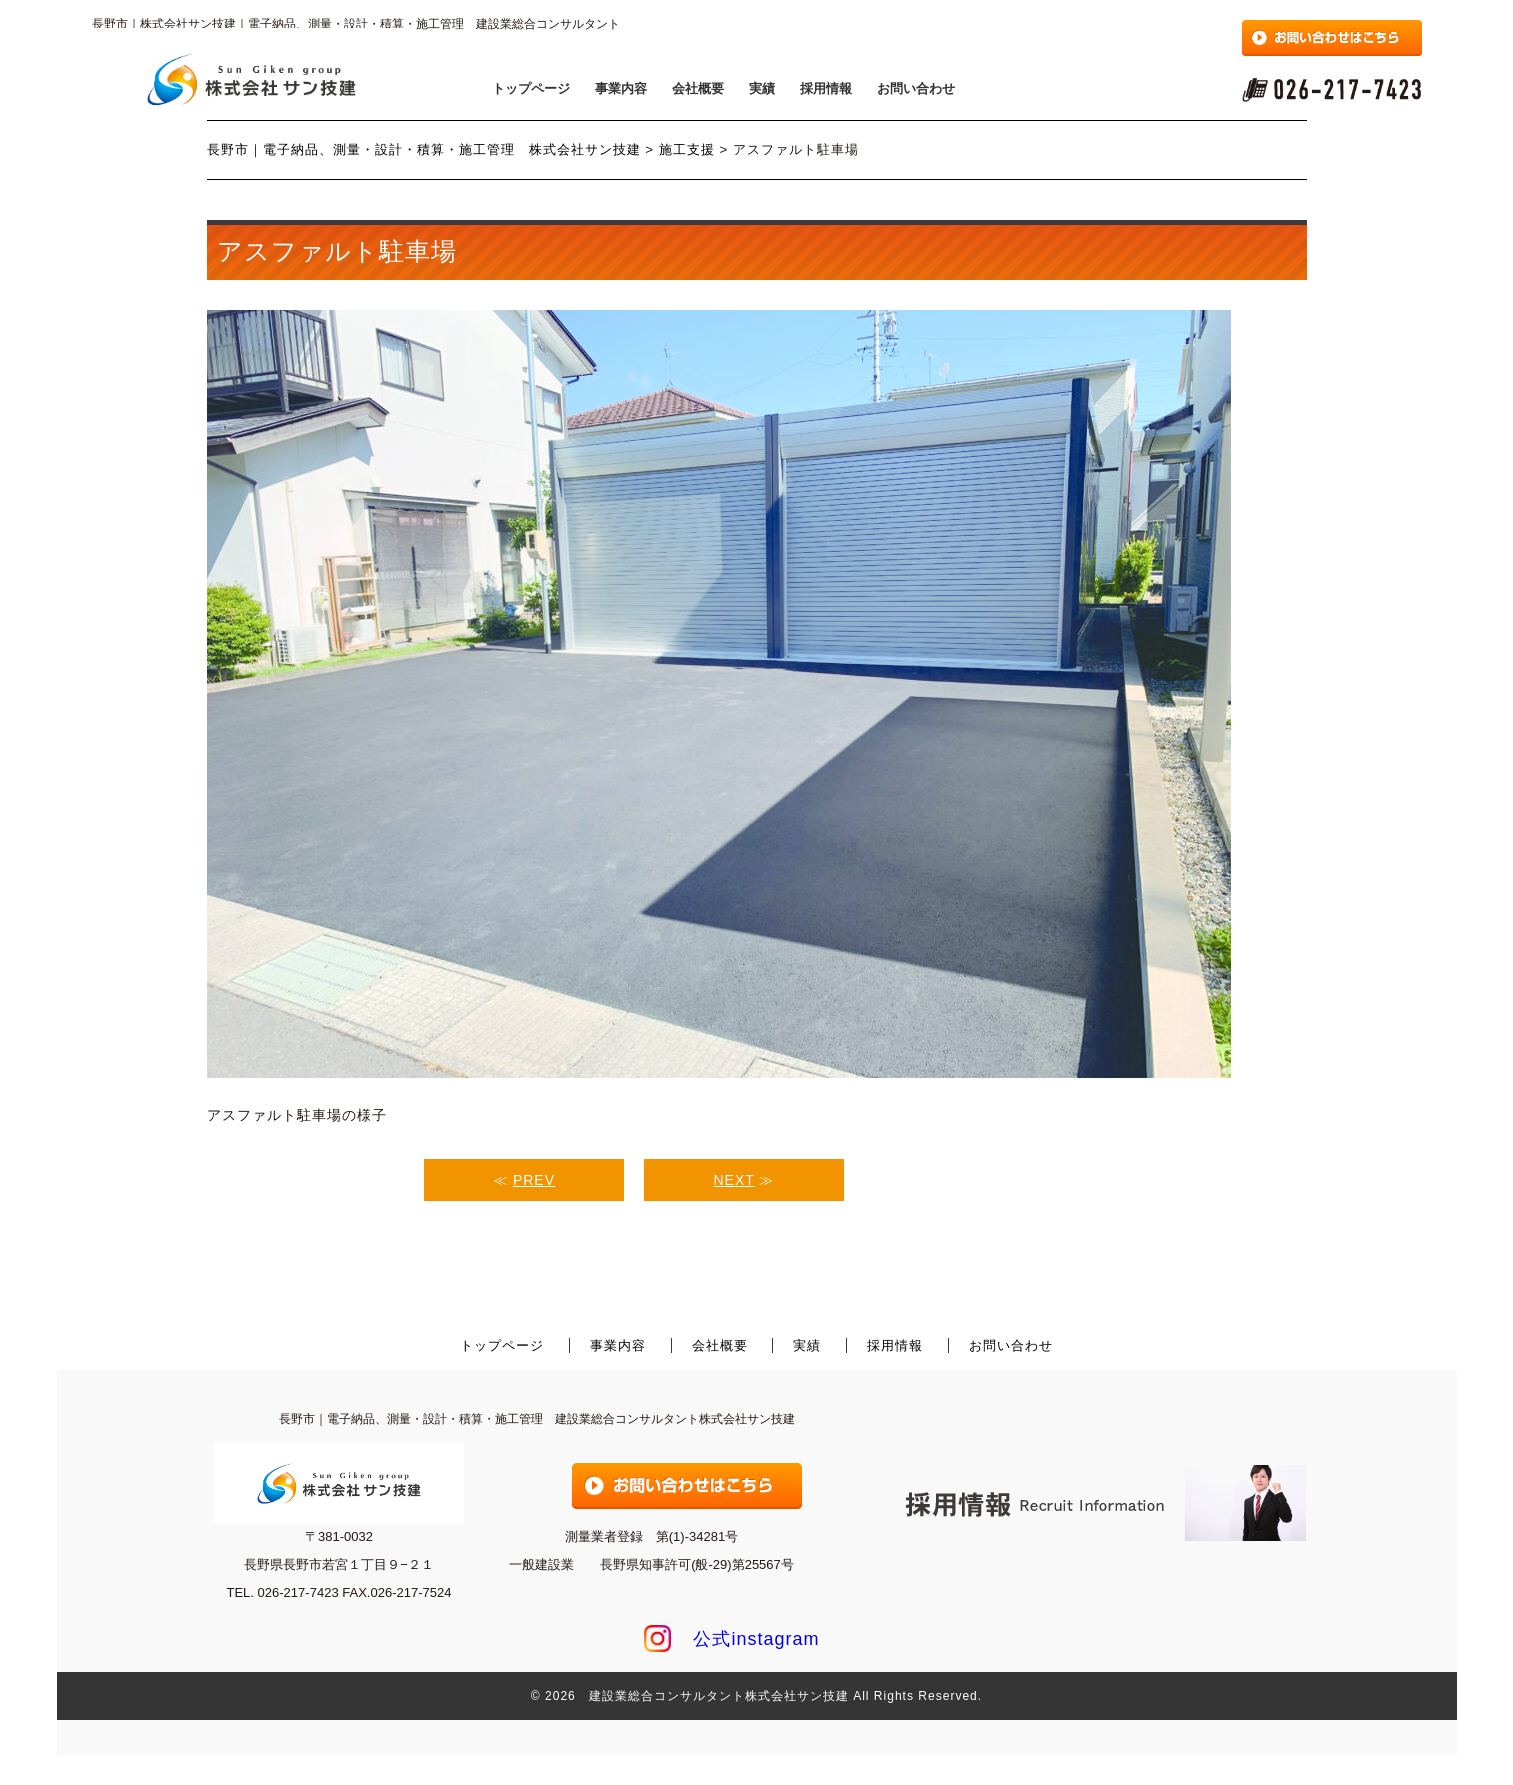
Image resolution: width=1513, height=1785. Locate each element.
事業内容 (621, 88)
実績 (762, 88)
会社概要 (698, 88)
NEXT (734, 1180)
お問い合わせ (916, 88)
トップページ (531, 88)
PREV (534, 1180)
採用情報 (826, 88)
